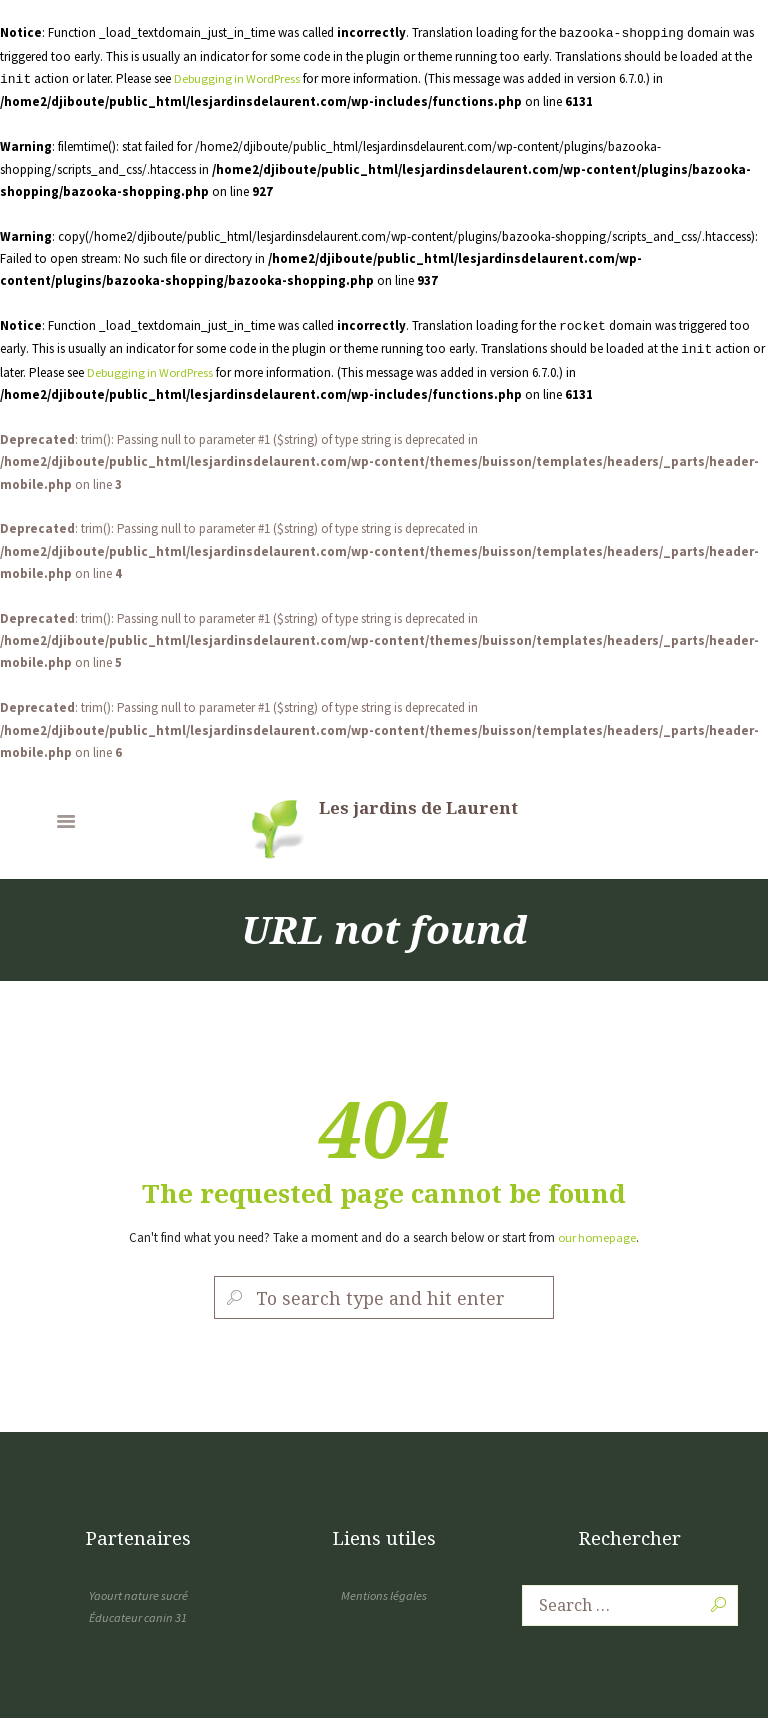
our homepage (597, 1237)
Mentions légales (384, 1596)
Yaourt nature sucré (138, 1596)
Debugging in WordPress (240, 78)
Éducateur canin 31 (138, 1619)
